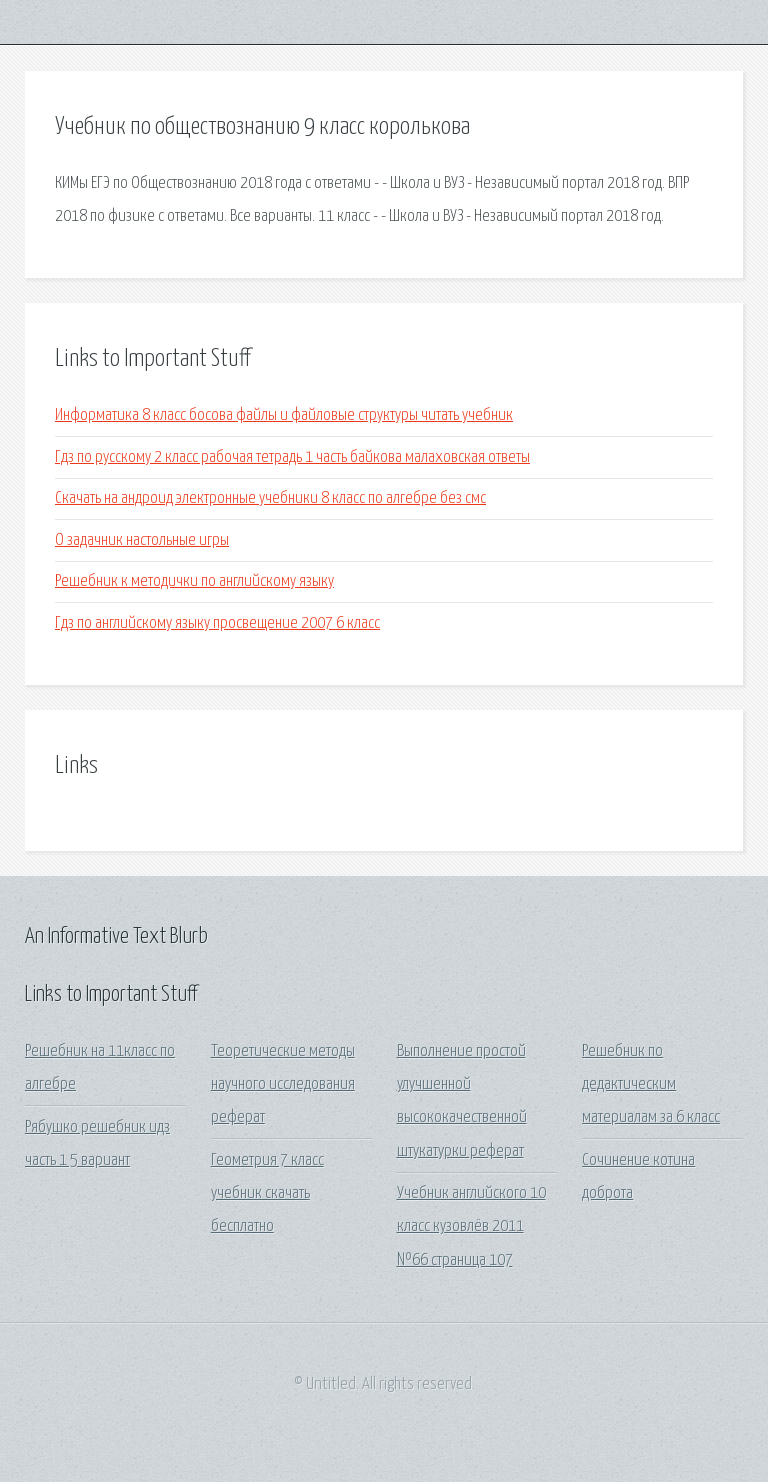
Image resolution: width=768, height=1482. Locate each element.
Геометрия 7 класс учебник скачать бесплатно (267, 1194)
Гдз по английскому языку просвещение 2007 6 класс (217, 623)
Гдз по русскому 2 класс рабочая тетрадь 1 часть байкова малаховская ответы (292, 457)
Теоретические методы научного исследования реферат (283, 1085)
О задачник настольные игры (142, 540)
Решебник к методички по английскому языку (194, 581)
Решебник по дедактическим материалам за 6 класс (651, 1085)
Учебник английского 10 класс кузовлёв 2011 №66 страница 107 (471, 1227)
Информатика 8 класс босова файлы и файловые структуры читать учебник (284, 415)
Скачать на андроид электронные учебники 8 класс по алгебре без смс (270, 498)
